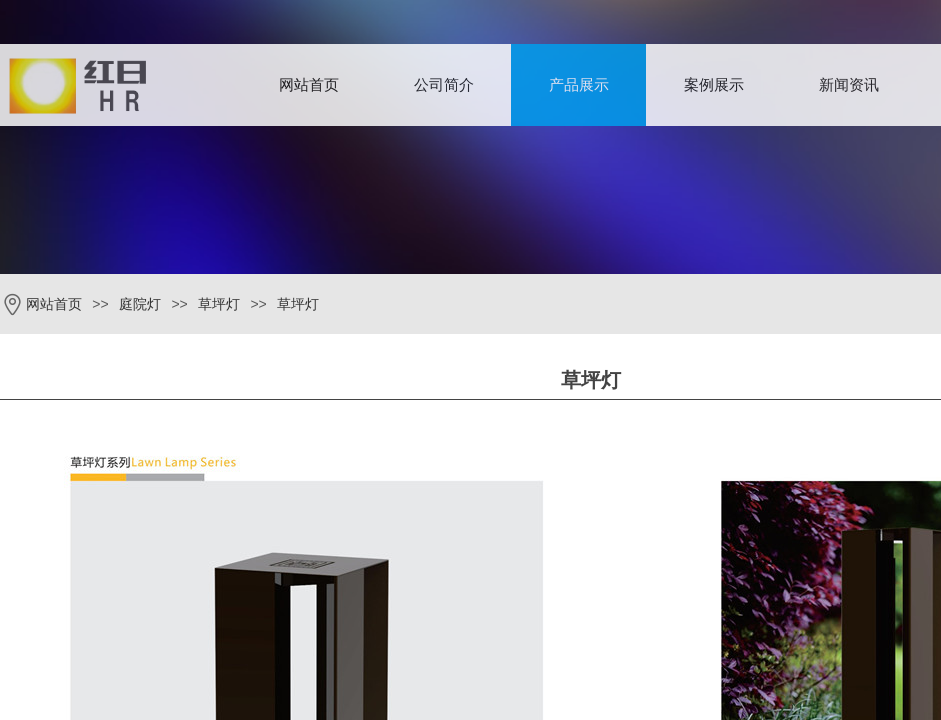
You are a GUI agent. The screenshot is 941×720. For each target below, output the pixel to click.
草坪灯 (219, 304)
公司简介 (444, 85)
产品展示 (579, 85)
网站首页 (309, 85)
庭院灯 (140, 304)
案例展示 (714, 85)
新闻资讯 (849, 85)
